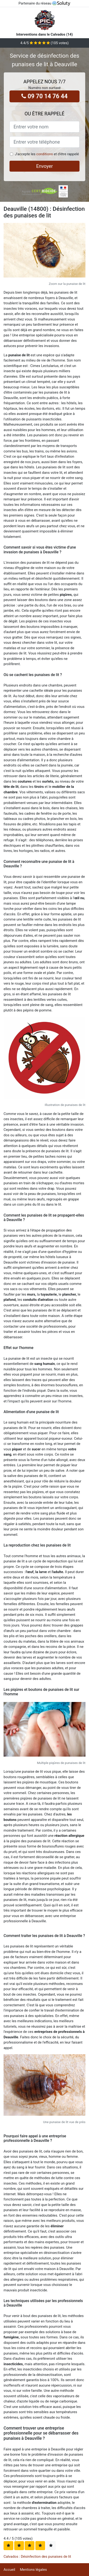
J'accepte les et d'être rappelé (47, 154)
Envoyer (44, 166)
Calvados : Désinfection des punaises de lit (37, 2556)
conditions (44, 154)
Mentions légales (33, 2569)
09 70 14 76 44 (44, 96)
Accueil (9, 2569)
